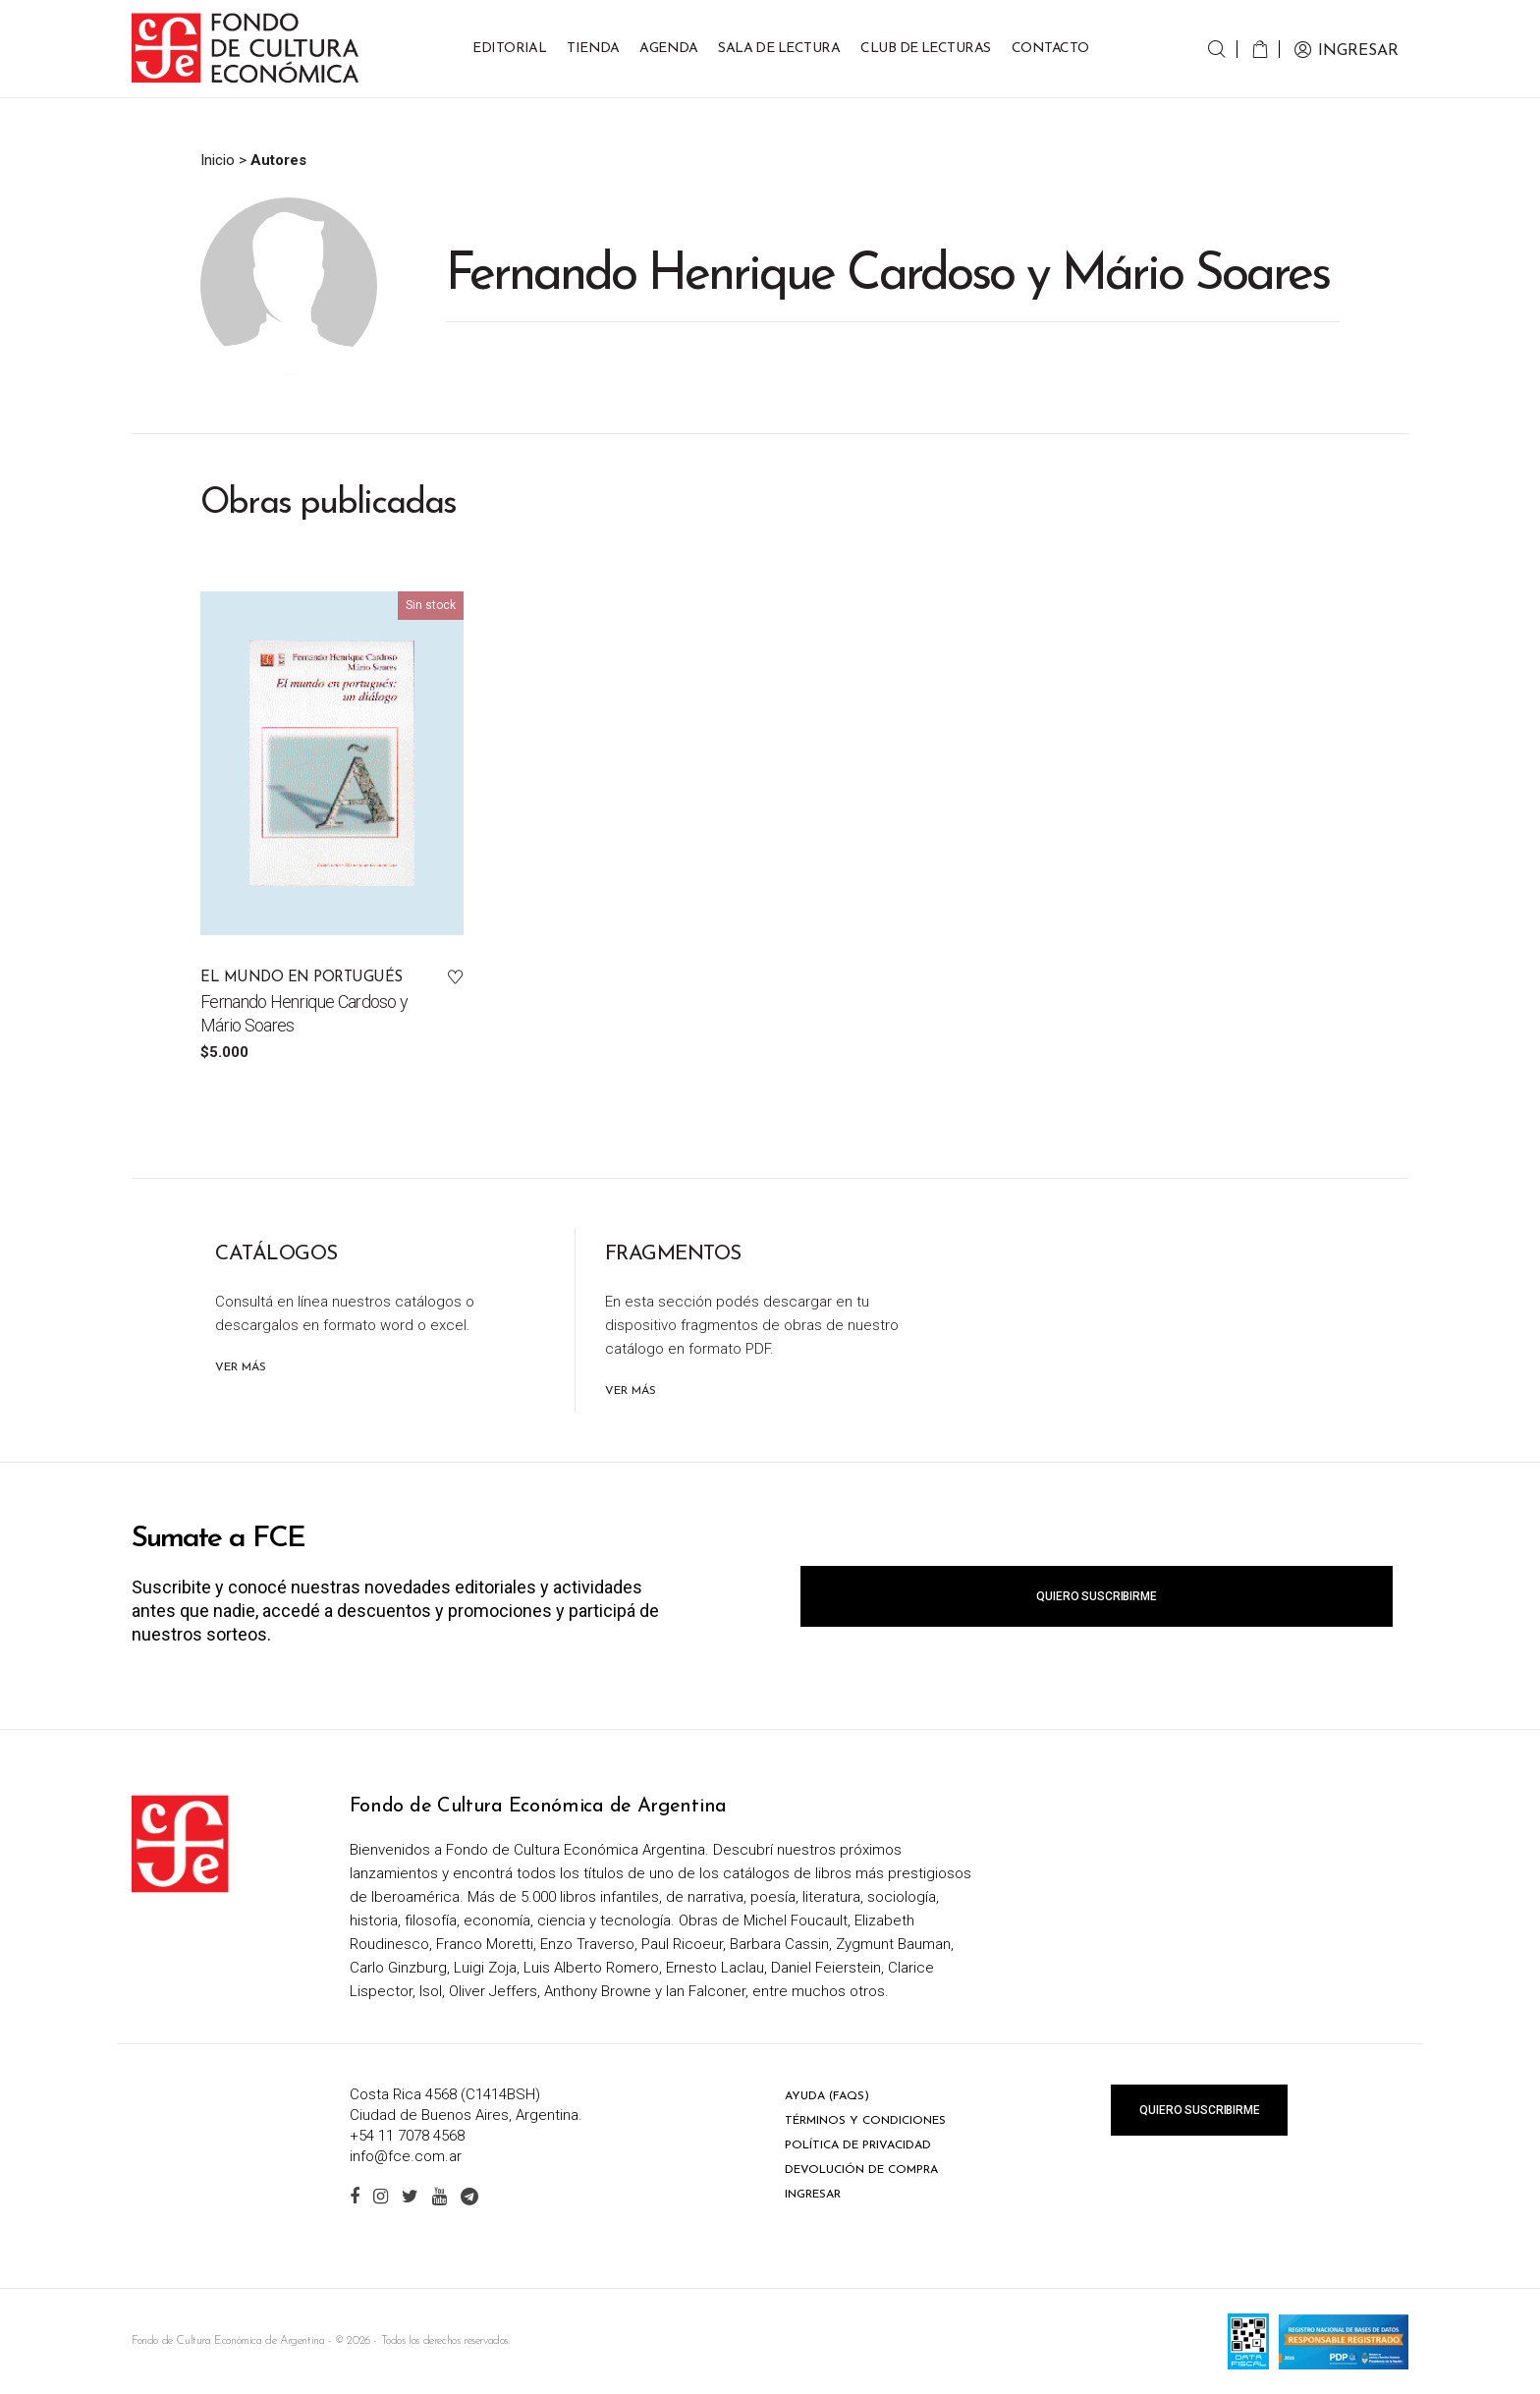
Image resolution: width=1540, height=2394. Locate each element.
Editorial (509, 48)
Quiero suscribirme (1096, 1596)
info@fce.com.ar (406, 2156)
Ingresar (813, 2194)
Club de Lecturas (925, 48)
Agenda (668, 48)
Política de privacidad (858, 2145)
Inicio (217, 160)
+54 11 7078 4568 (407, 2135)
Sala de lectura (779, 48)
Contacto (1050, 48)
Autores (278, 160)
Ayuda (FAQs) (827, 2096)
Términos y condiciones (865, 2121)
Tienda (593, 48)
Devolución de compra (861, 2170)
